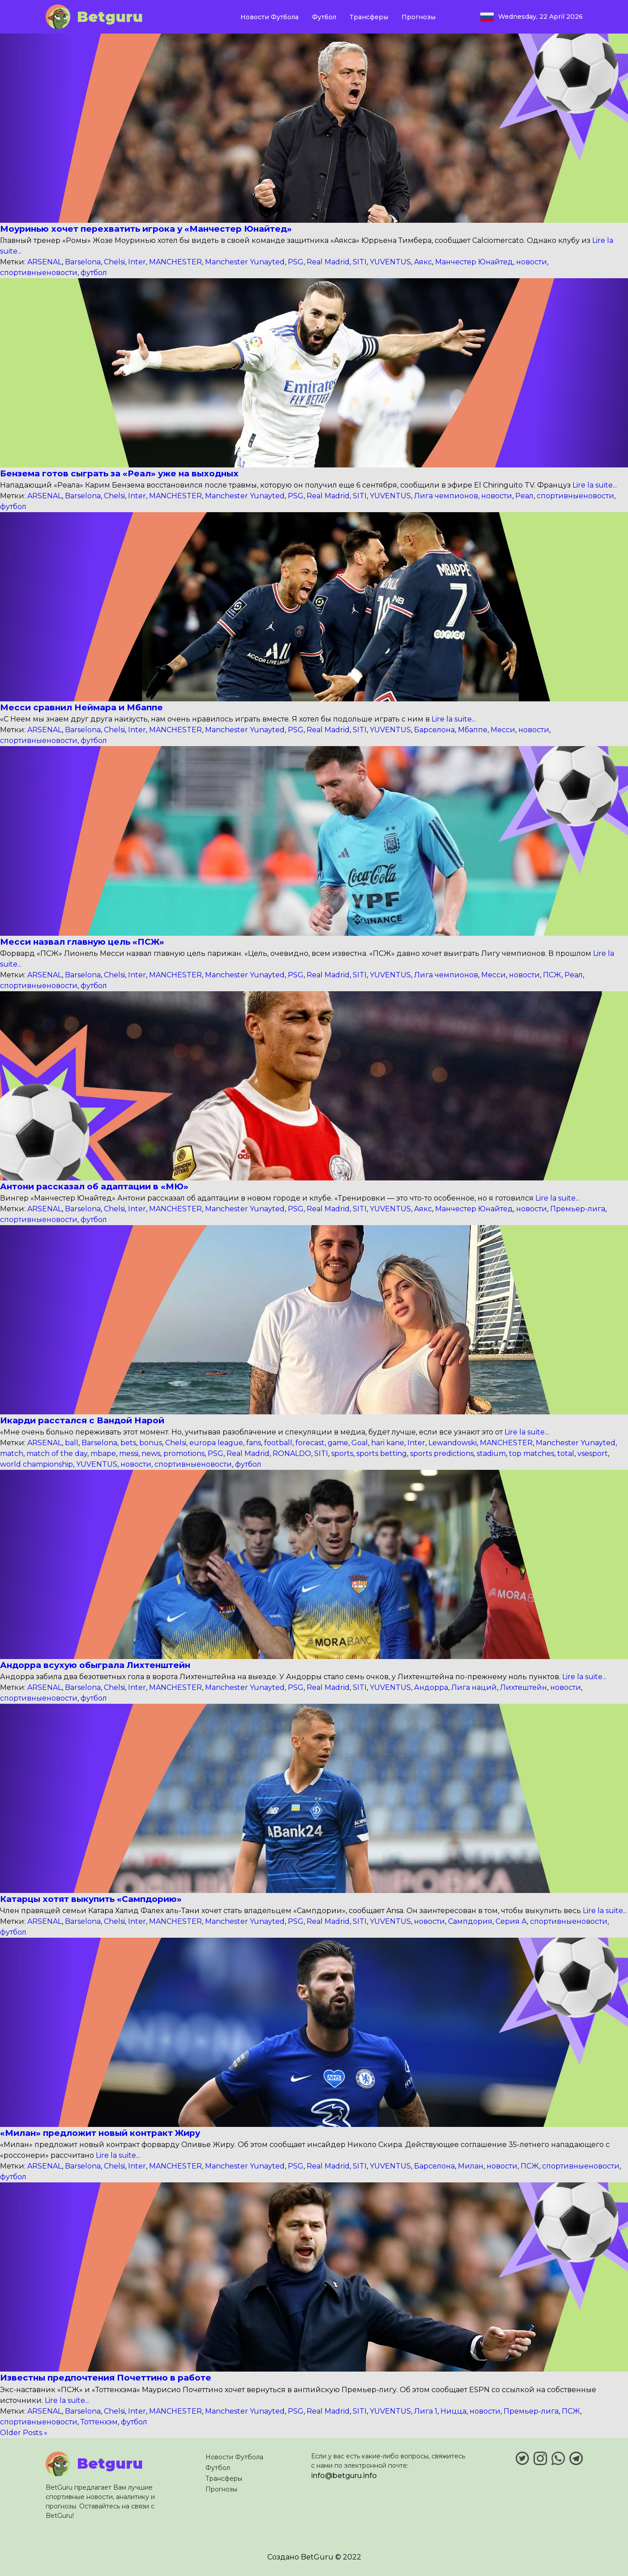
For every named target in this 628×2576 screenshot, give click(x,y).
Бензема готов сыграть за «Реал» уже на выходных (119, 473)
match (11, 1453)
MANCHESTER (175, 262)
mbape (103, 1453)
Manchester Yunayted (245, 262)
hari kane (387, 1443)
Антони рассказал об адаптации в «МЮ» (94, 1186)
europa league (216, 1443)
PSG (295, 262)
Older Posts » (23, 2432)
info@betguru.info (344, 2475)
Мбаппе (472, 730)
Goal (359, 1443)
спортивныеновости (38, 272)
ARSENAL (44, 262)
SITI (360, 262)
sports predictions (442, 1453)
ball (71, 1443)
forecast (310, 1443)
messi (128, 1453)
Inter (137, 262)
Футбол (324, 17)
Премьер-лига (577, 1209)
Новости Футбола (269, 17)
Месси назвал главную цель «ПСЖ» (82, 942)
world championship (36, 1464)
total (565, 1453)
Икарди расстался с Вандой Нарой (82, 1420)
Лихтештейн (523, 1687)
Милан (470, 2166)
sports (342, 1453)
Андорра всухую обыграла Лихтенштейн (95, 1665)
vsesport (592, 1453)
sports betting (381, 1453)
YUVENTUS (390, 262)
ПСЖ (552, 975)
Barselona (83, 262)
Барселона (434, 730)
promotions (184, 1453)
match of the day (56, 1453)
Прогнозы (419, 17)
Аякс (423, 262)
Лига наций (474, 1687)
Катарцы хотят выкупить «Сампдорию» (91, 1899)
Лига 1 (425, 2411)
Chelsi (114, 262)
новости (531, 262)
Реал (524, 496)
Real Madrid (328, 262)
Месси (503, 730)
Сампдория (470, 1921)
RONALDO (292, 1453)
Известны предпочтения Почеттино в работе (105, 2377)
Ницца (453, 2411)
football (278, 1443)
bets (128, 1443)
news (150, 1453)
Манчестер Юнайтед (474, 262)
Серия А (511, 1921)
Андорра (431, 1687)
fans (253, 1443)
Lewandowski (452, 1443)
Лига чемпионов (446, 496)
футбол (94, 272)
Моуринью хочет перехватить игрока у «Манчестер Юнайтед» (146, 229)
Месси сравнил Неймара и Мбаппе (81, 707)
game (338, 1443)
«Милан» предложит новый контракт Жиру (100, 2133)
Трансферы (369, 17)
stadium (491, 1453)
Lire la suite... (594, 485)
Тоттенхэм (99, 2422)
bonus (150, 1443)
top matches (531, 1453)
